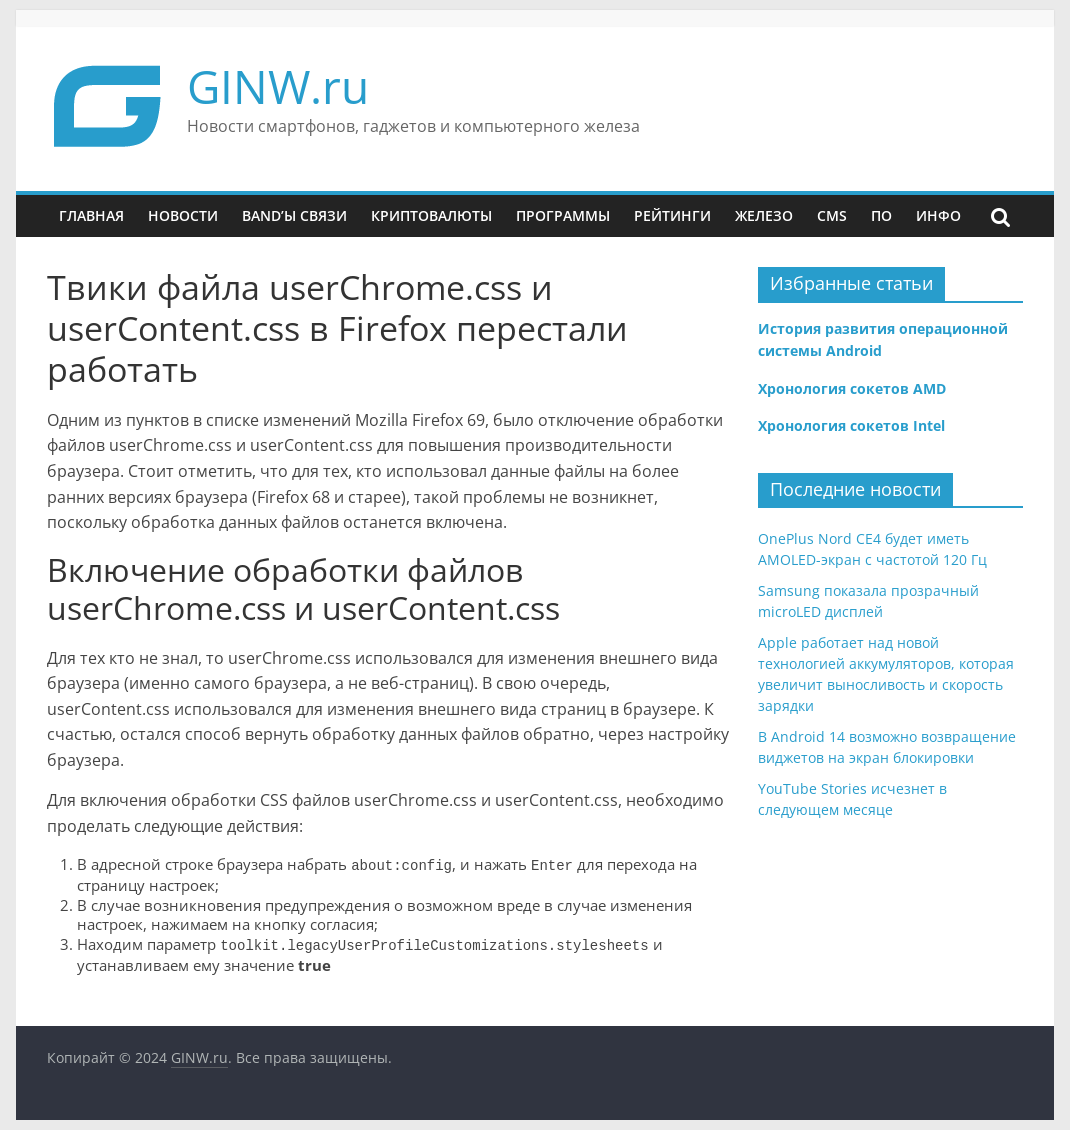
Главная (91, 215)
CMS (832, 215)
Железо (764, 215)
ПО (881, 215)
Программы (563, 215)
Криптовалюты (431, 215)
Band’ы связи (294, 215)
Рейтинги (672, 215)
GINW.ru (278, 86)
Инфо (938, 215)
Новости (183, 215)
